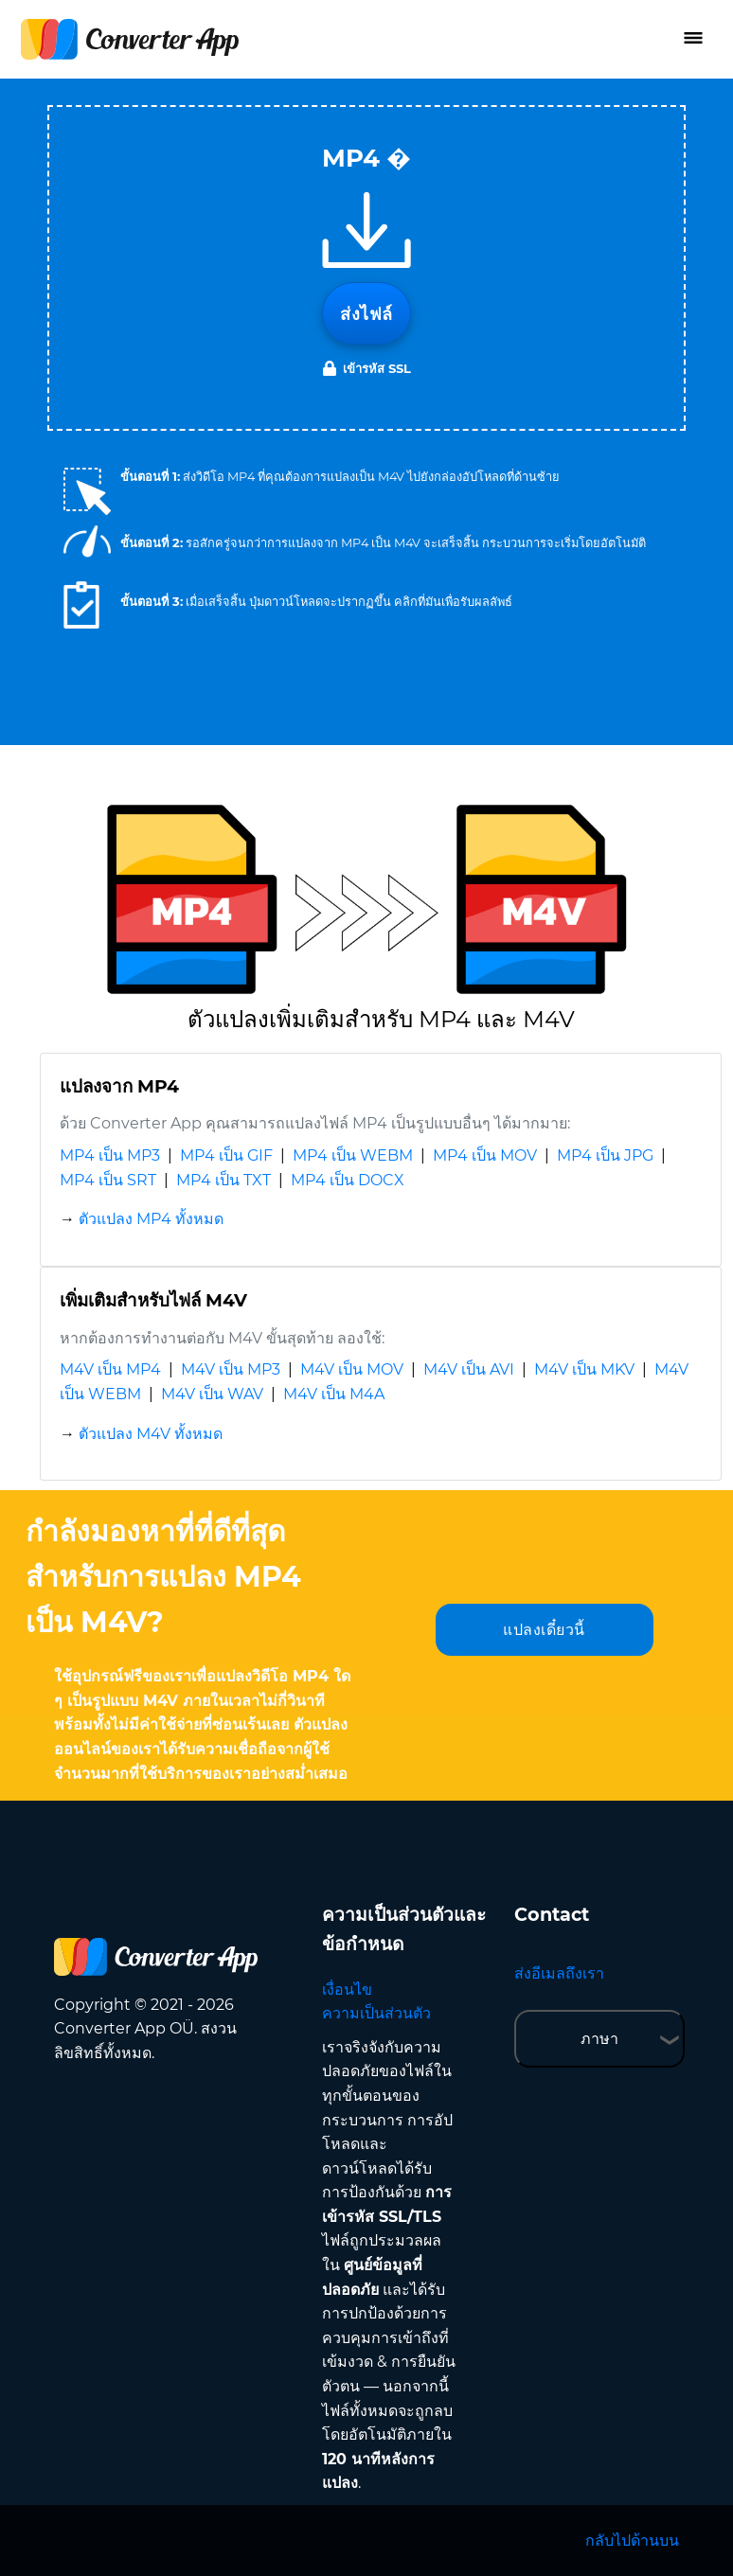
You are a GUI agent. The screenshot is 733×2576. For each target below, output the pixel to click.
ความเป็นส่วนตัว (376, 2013)
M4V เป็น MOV (351, 1369)
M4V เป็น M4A (333, 1394)
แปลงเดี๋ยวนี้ (544, 1630)
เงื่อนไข (347, 1990)
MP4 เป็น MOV (485, 1155)
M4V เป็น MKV (584, 1369)
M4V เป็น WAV (212, 1394)
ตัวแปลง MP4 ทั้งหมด (151, 1219)
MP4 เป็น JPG (605, 1155)
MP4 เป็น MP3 (110, 1155)
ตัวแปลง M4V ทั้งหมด (151, 1434)
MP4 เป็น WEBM (353, 1155)
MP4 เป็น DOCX (347, 1180)
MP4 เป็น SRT (108, 1180)
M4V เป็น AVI (468, 1369)
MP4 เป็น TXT (223, 1180)
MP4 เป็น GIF (226, 1155)
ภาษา (599, 2039)
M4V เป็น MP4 (110, 1369)
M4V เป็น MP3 (230, 1369)
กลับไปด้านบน (632, 2540)
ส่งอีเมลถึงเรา (559, 1973)
